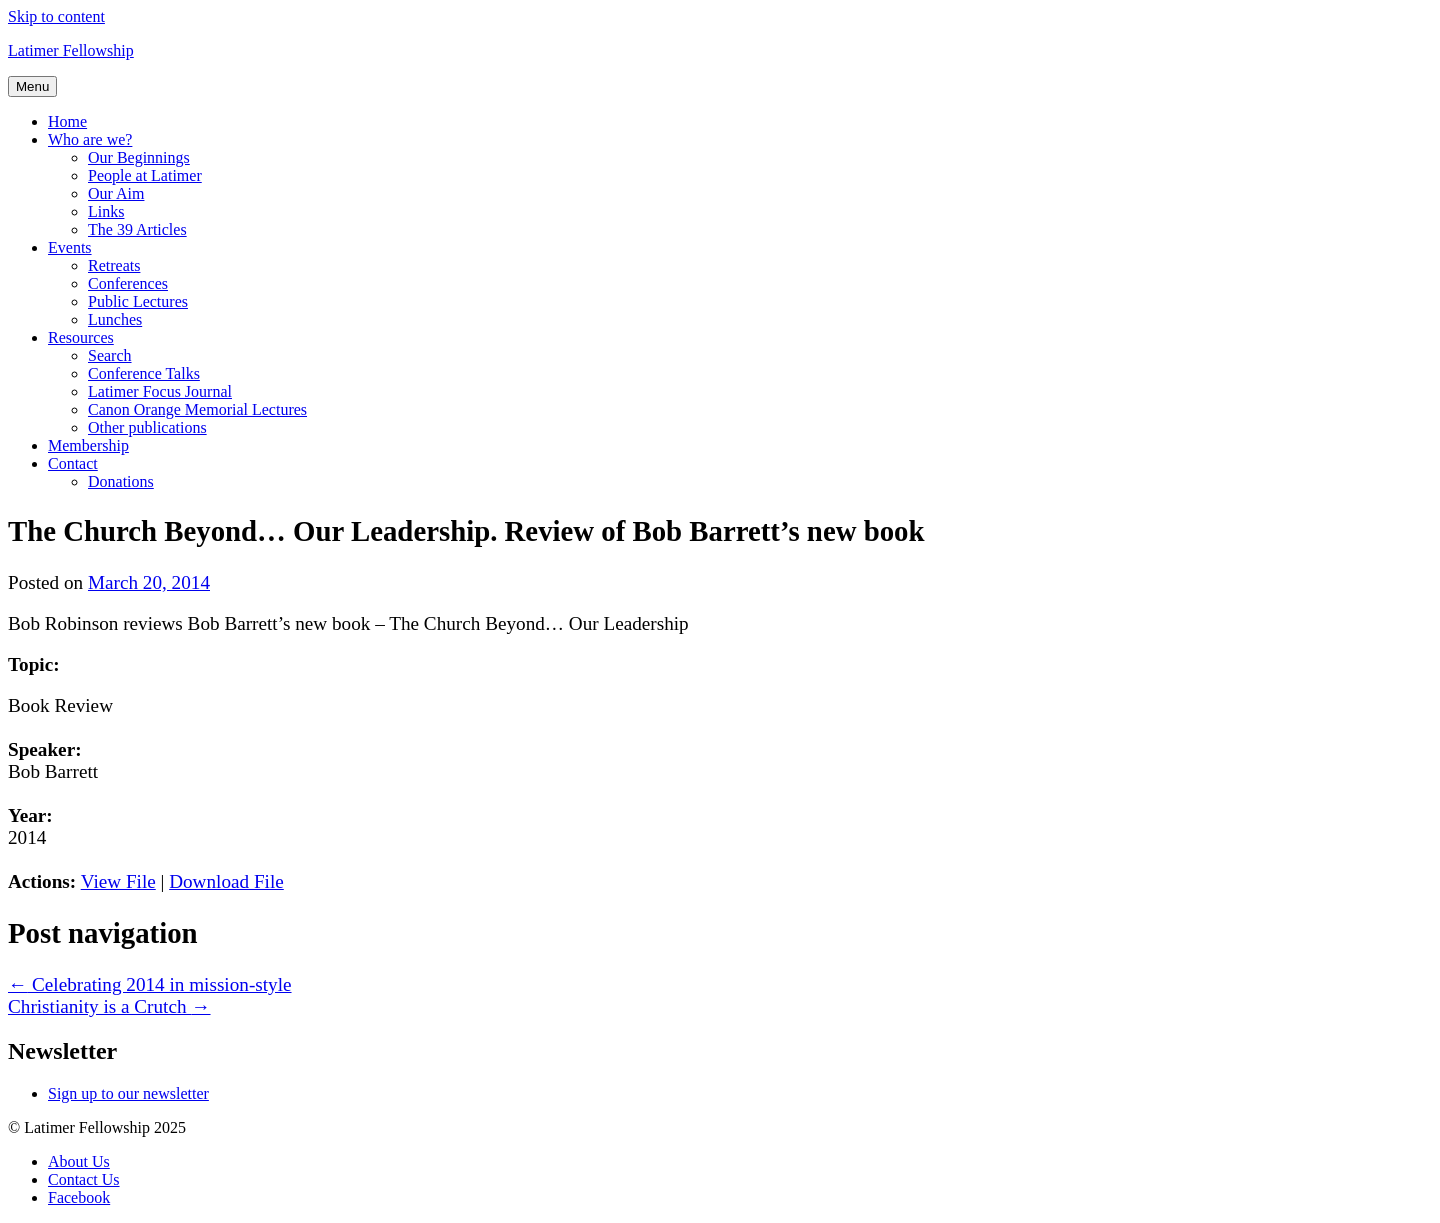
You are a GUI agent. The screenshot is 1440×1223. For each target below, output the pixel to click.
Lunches (115, 319)
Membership (88, 445)
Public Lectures (138, 301)
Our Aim (116, 193)
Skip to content (56, 16)
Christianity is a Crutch (109, 1006)
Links (106, 211)
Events (70, 247)
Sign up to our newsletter (128, 1093)
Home (67, 121)
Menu (32, 86)
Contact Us (84, 1179)
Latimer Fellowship (71, 50)
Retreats (114, 265)
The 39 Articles (137, 229)
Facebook (79, 1197)
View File (118, 881)
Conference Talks (144, 373)
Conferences (128, 283)
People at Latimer (145, 175)
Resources (81, 337)
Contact (73, 463)
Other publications (147, 427)
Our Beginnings (139, 157)
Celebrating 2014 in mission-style (150, 984)
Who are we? (90, 139)
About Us (79, 1161)
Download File (226, 881)
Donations (121, 481)
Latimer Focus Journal (160, 391)
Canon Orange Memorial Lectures (197, 409)
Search (110, 355)
